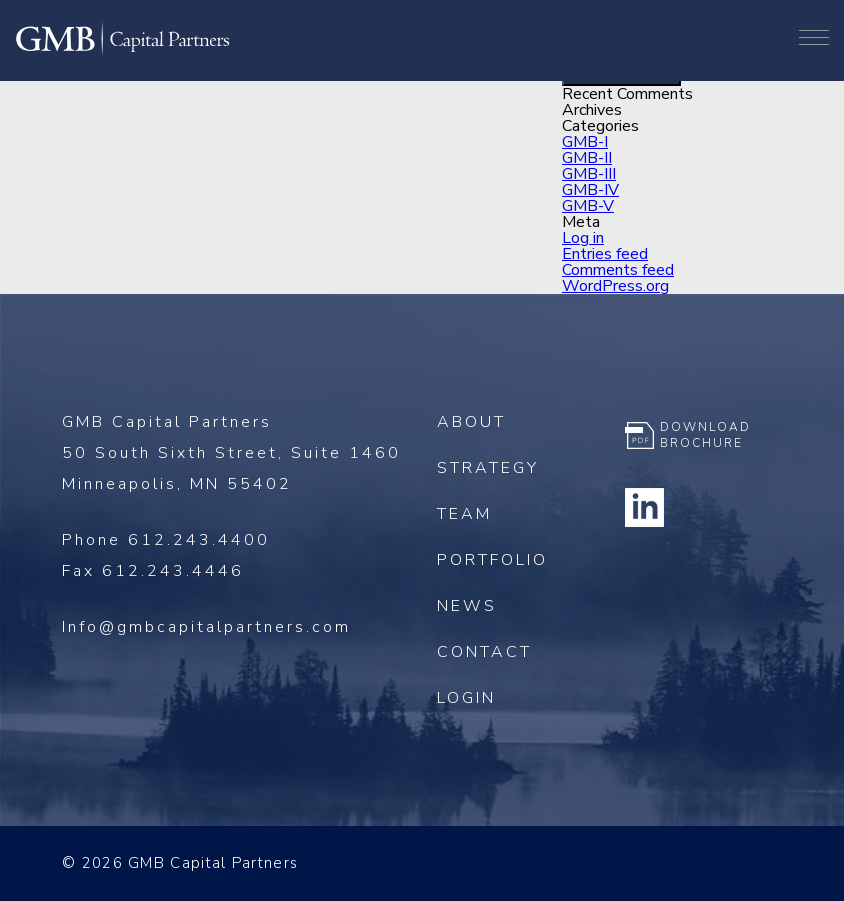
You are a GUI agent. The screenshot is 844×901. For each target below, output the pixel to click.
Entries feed (605, 254)
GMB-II (587, 158)
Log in (583, 238)
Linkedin (645, 507)
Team (464, 514)
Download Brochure (705, 435)
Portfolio (492, 560)
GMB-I (585, 142)
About (471, 422)
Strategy (488, 468)
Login (466, 698)
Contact (484, 652)
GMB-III (589, 174)
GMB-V (588, 206)
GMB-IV (590, 190)
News (467, 606)
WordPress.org (615, 286)
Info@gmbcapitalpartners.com (206, 627)
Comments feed (618, 270)
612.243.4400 (199, 540)
